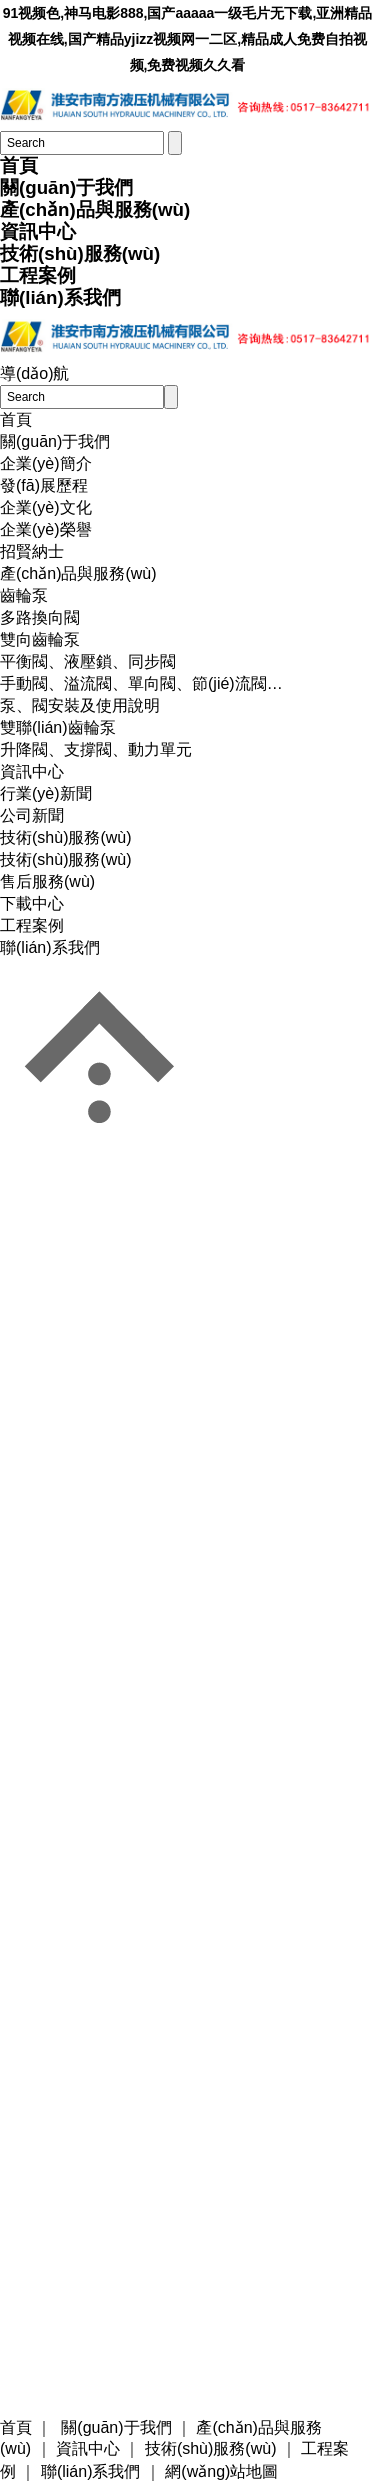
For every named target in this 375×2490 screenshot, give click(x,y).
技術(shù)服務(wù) (80, 253)
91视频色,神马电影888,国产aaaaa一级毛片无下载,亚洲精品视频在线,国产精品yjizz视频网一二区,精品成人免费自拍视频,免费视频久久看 (188, 39)
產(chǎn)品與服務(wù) (95, 209)
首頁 (19, 165)
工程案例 (38, 275)
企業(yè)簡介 (46, 463)
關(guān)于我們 (66, 187)
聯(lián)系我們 (60, 297)
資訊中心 (38, 231)
